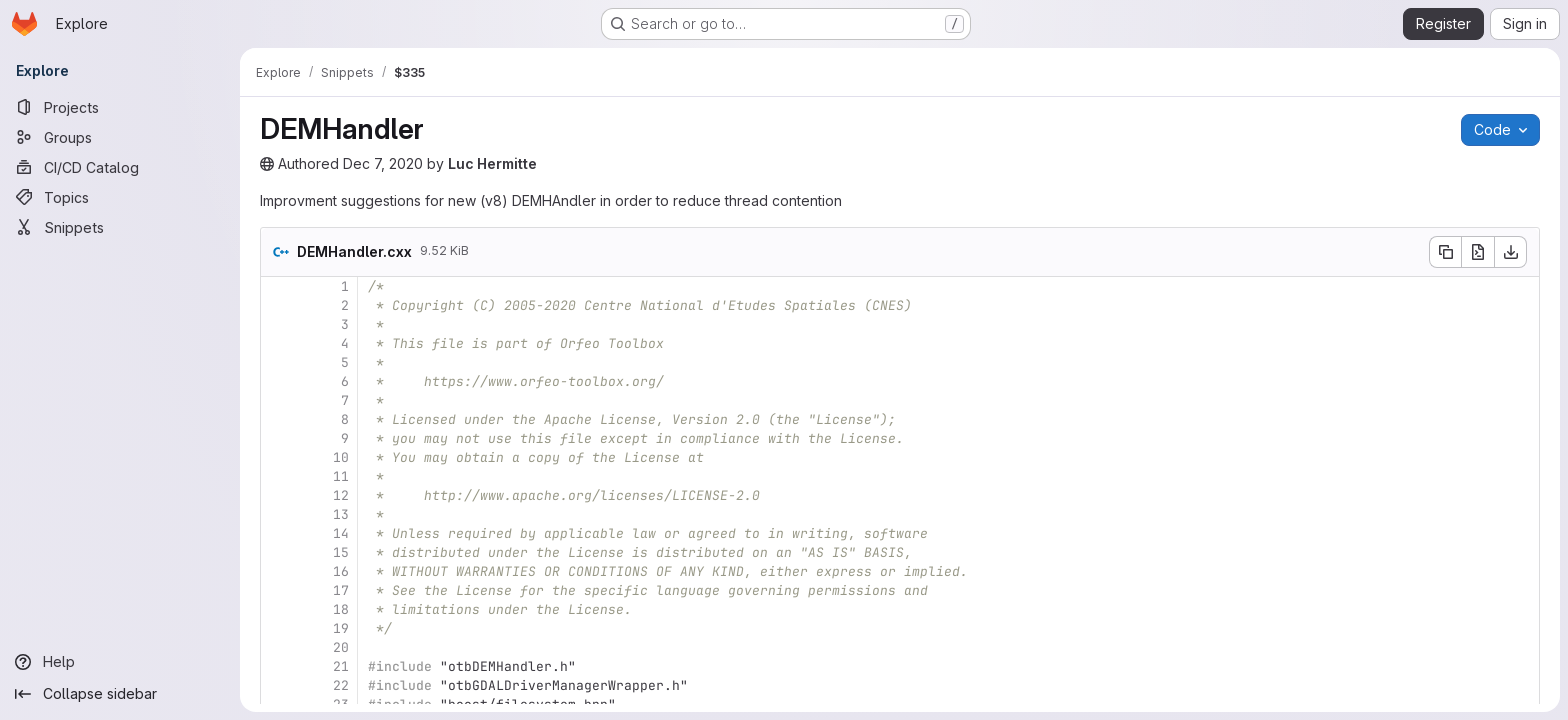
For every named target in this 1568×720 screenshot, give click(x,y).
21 (341, 666)
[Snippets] (120, 227)
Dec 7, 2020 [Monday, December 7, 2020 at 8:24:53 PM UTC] (383, 163)
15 (341, 552)
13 (341, 514)
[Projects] (120, 107)
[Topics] (120, 197)
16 (341, 571)
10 (341, 457)
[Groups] (120, 137)
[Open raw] (1478, 252)
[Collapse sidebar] (120, 694)
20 (341, 647)
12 (341, 495)
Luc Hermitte (492, 163)
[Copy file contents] (1445, 252)
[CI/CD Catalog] (120, 167)
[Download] (1511, 252)
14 (341, 533)
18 (341, 609)
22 (341, 685)
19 (341, 628)
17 (341, 590)
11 (341, 476)
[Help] (120, 662)
